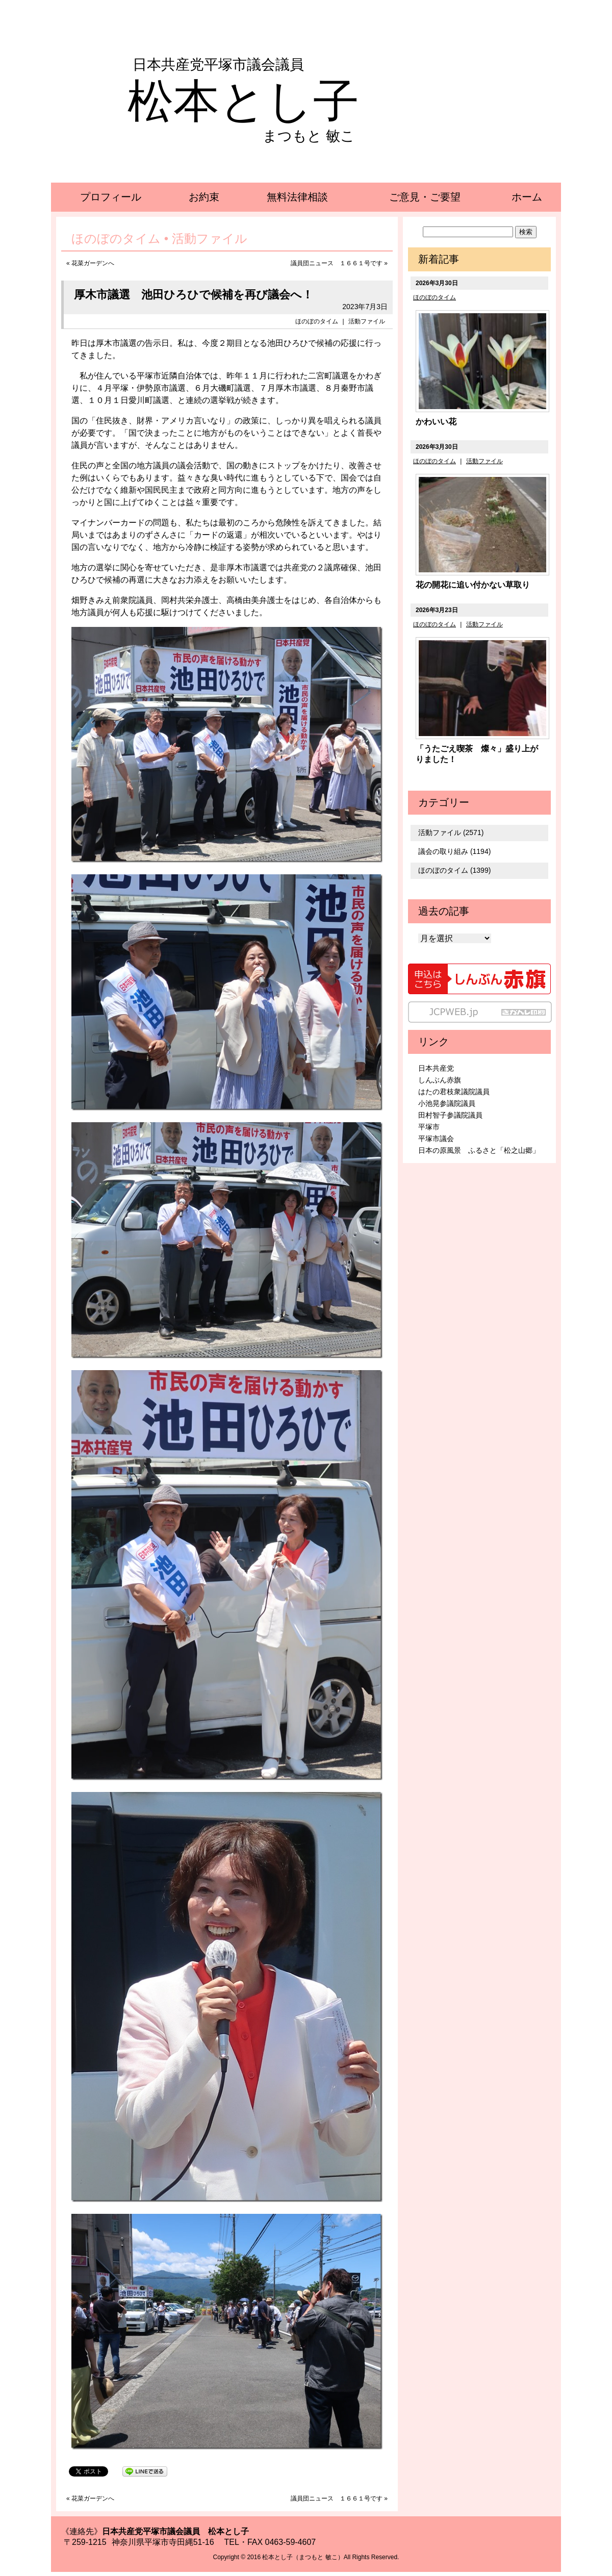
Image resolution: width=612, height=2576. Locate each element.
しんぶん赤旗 (439, 1080)
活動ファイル (366, 321)
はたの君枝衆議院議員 (454, 1092)
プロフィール (110, 197)
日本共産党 (436, 1068)
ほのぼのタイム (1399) (454, 870)
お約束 (204, 197)
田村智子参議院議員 (450, 1115)
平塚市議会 (436, 1138)
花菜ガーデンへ (92, 263)
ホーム (527, 197)
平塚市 (429, 1127)
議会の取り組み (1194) (454, 851)
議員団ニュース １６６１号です (336, 263)
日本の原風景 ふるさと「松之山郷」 (479, 1150)
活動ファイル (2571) (450, 832)
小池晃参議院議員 (446, 1103)
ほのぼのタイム (316, 321)
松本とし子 (243, 101)
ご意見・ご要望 (425, 197)
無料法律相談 (297, 197)
